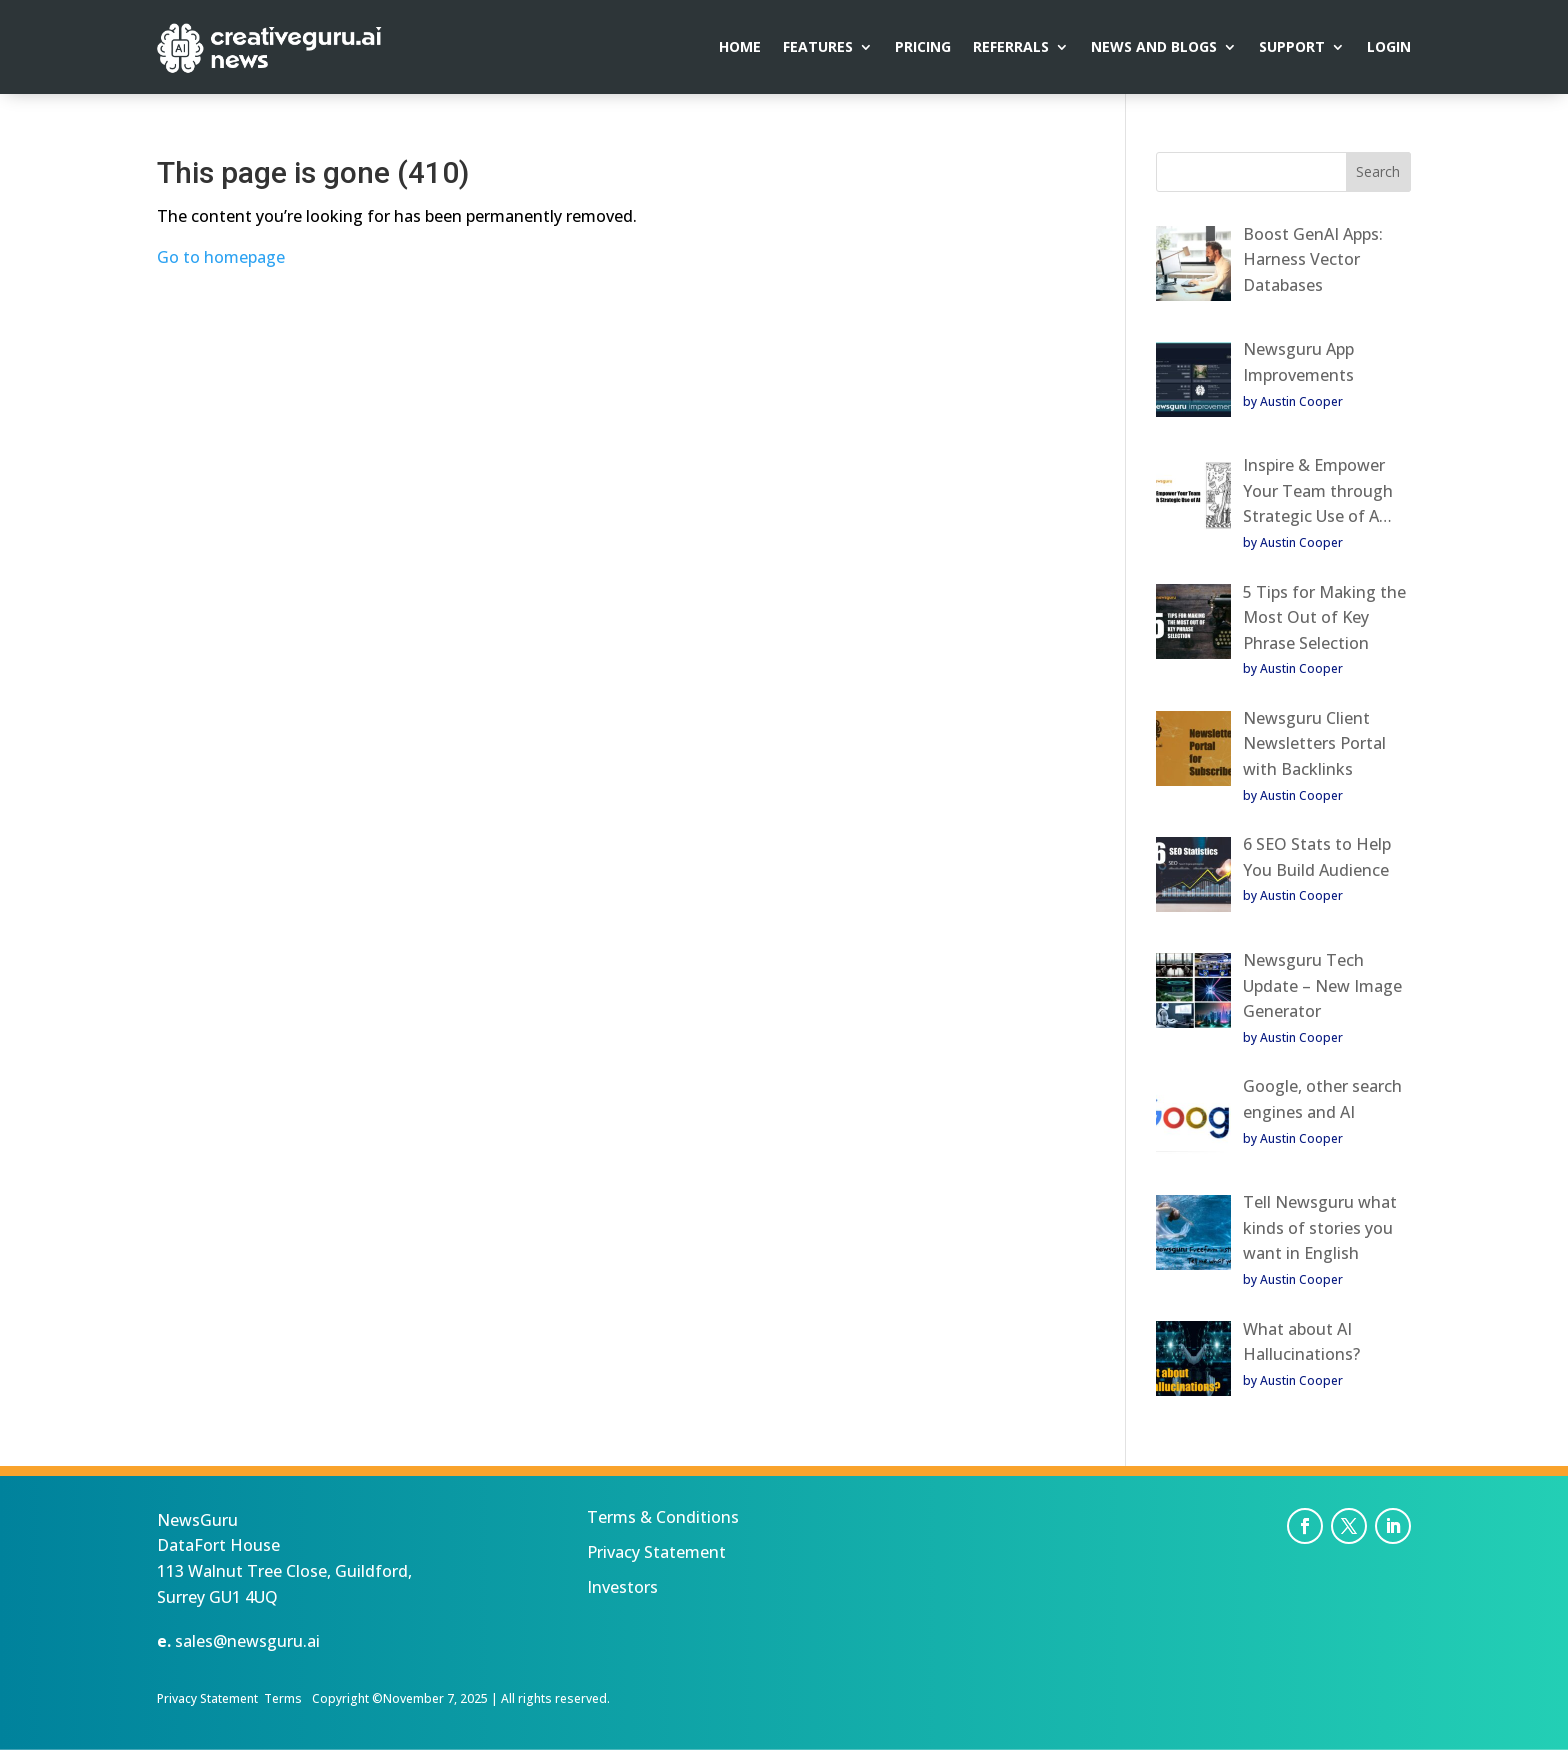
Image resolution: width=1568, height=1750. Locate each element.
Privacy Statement (656, 1552)
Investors (622, 1587)
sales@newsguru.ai (247, 1641)
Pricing (923, 48)
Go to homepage (221, 257)
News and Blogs (1154, 48)
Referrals (1011, 48)
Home (740, 48)
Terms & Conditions (663, 1517)
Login (1389, 48)
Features (818, 48)
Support (1292, 48)
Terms (283, 1698)
